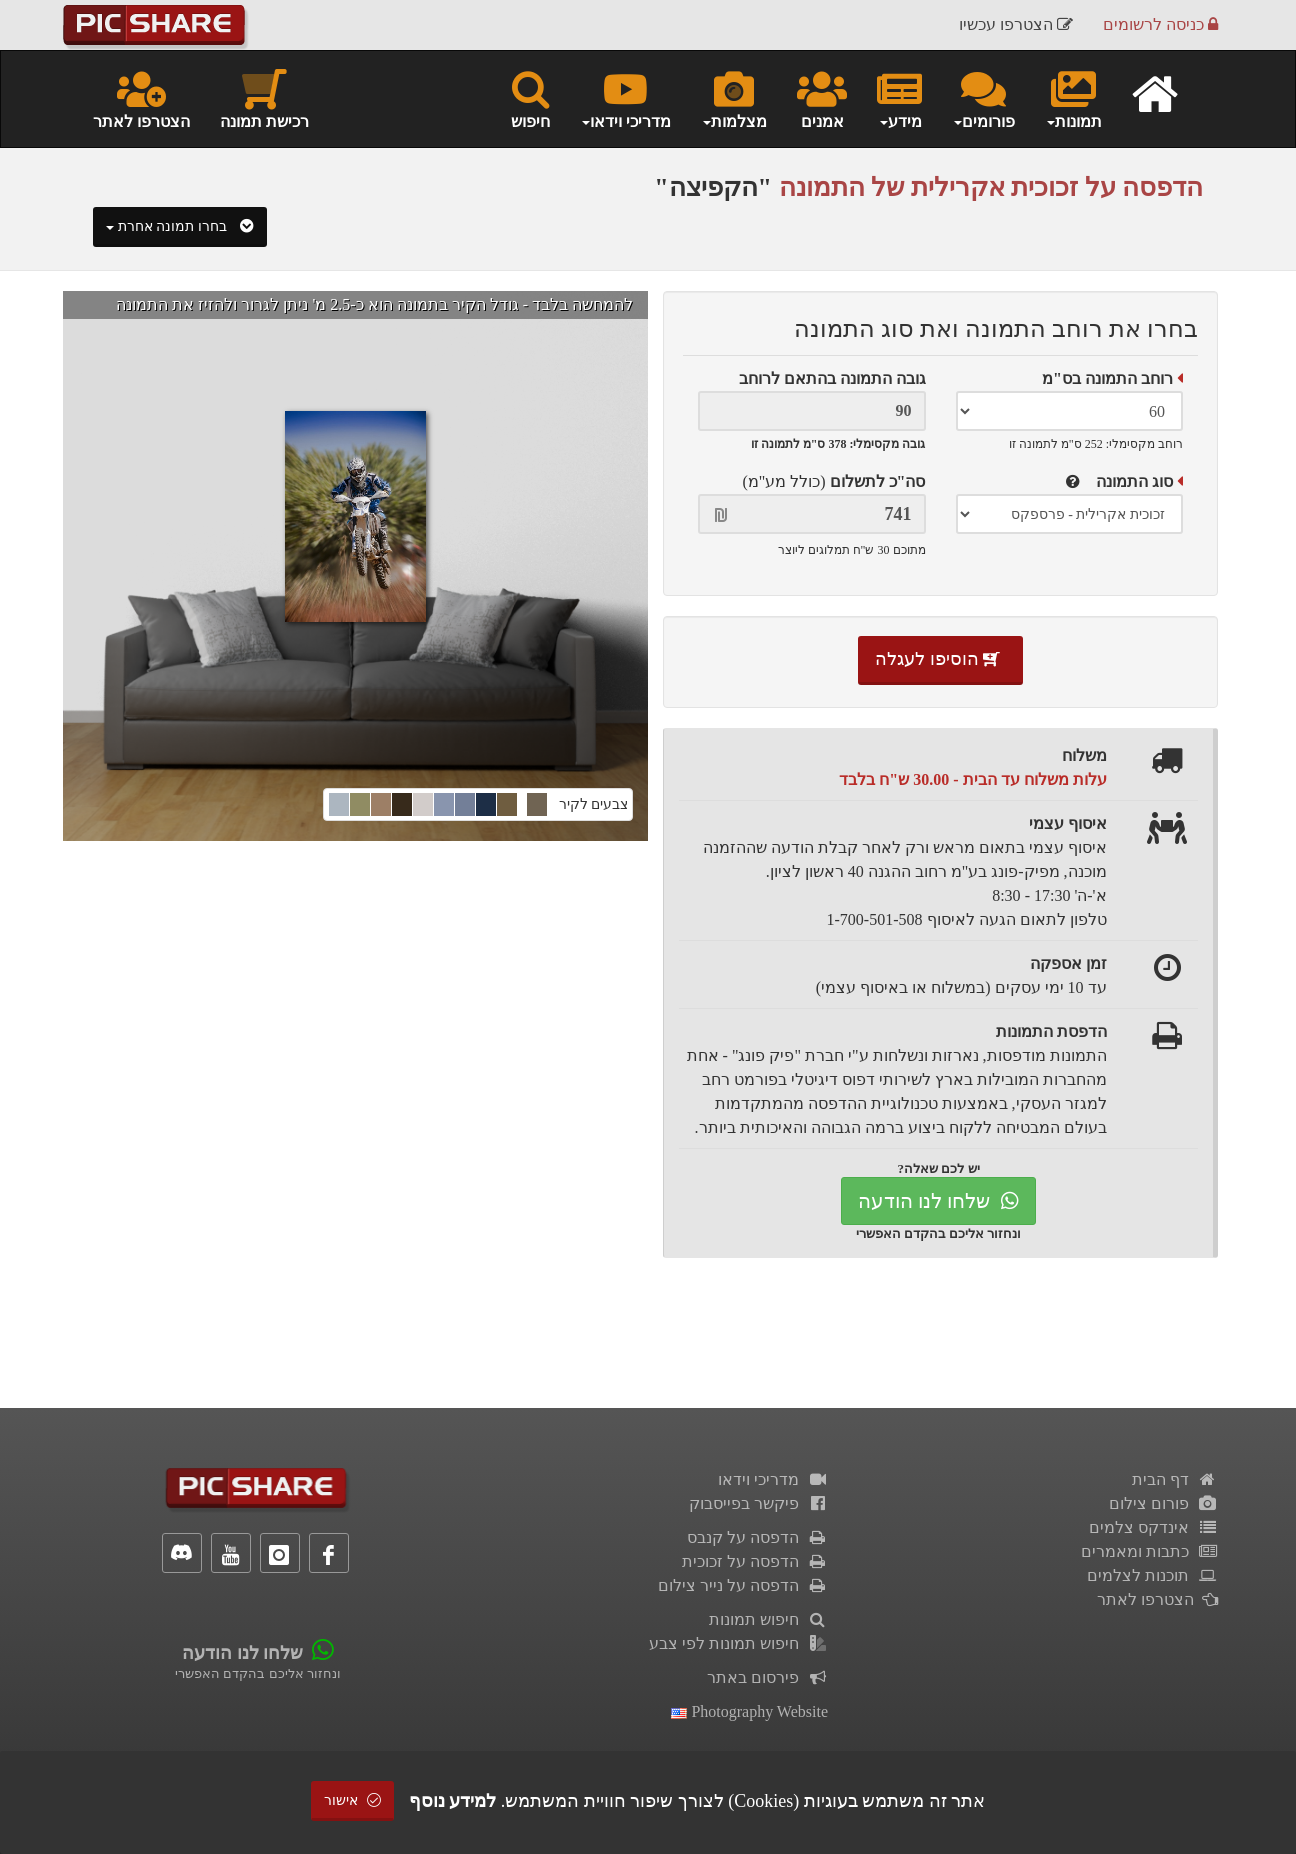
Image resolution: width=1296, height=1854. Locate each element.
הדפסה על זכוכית (755, 1561)
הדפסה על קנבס (757, 1537)
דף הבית (1175, 1479)
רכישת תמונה (264, 98)
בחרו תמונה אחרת (180, 226)
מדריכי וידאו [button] (625, 98)
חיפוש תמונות (768, 1619)
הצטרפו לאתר (141, 98)
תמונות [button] (1073, 98)
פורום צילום (1163, 1503)
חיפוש (530, 98)
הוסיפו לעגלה (940, 659)
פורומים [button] (983, 98)
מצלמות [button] (734, 98)
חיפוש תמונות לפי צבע (738, 1643)
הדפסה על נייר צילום (743, 1585)
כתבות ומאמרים (1149, 1551)
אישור (353, 1800)
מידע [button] (899, 98)
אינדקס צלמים (1153, 1527)
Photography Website (749, 1711)
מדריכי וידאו (773, 1479)
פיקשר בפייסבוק (758, 1503)
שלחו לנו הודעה (938, 1201)
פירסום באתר (767, 1677)
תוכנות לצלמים (1152, 1575)
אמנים (822, 98)
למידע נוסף (453, 1801)
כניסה (1160, 24)
